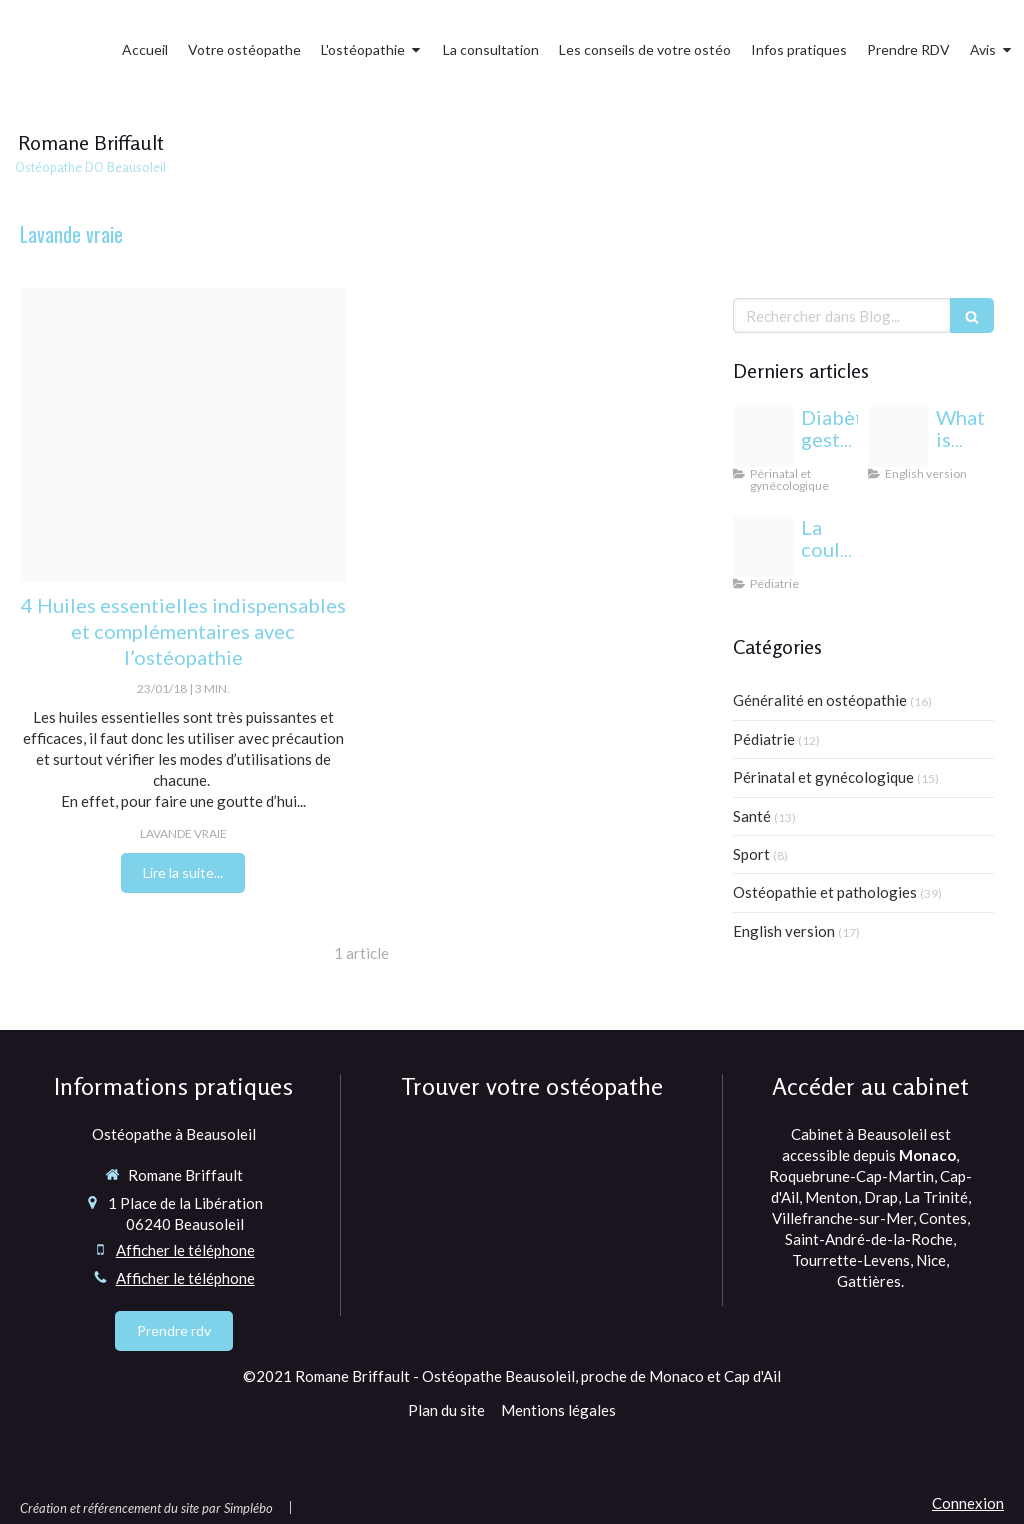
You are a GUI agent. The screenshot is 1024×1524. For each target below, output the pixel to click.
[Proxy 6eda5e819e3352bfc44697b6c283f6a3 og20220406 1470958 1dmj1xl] (898, 437)
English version (784, 931)
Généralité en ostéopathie (820, 700)
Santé (752, 816)
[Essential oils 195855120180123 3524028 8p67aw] (183, 435)
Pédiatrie (764, 739)
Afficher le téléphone (185, 1250)
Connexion (968, 1503)
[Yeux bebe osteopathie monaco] (763, 547)
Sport (751, 854)
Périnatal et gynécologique (823, 777)
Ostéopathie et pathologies (825, 892)
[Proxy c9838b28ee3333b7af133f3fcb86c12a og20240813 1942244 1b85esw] (763, 437)
